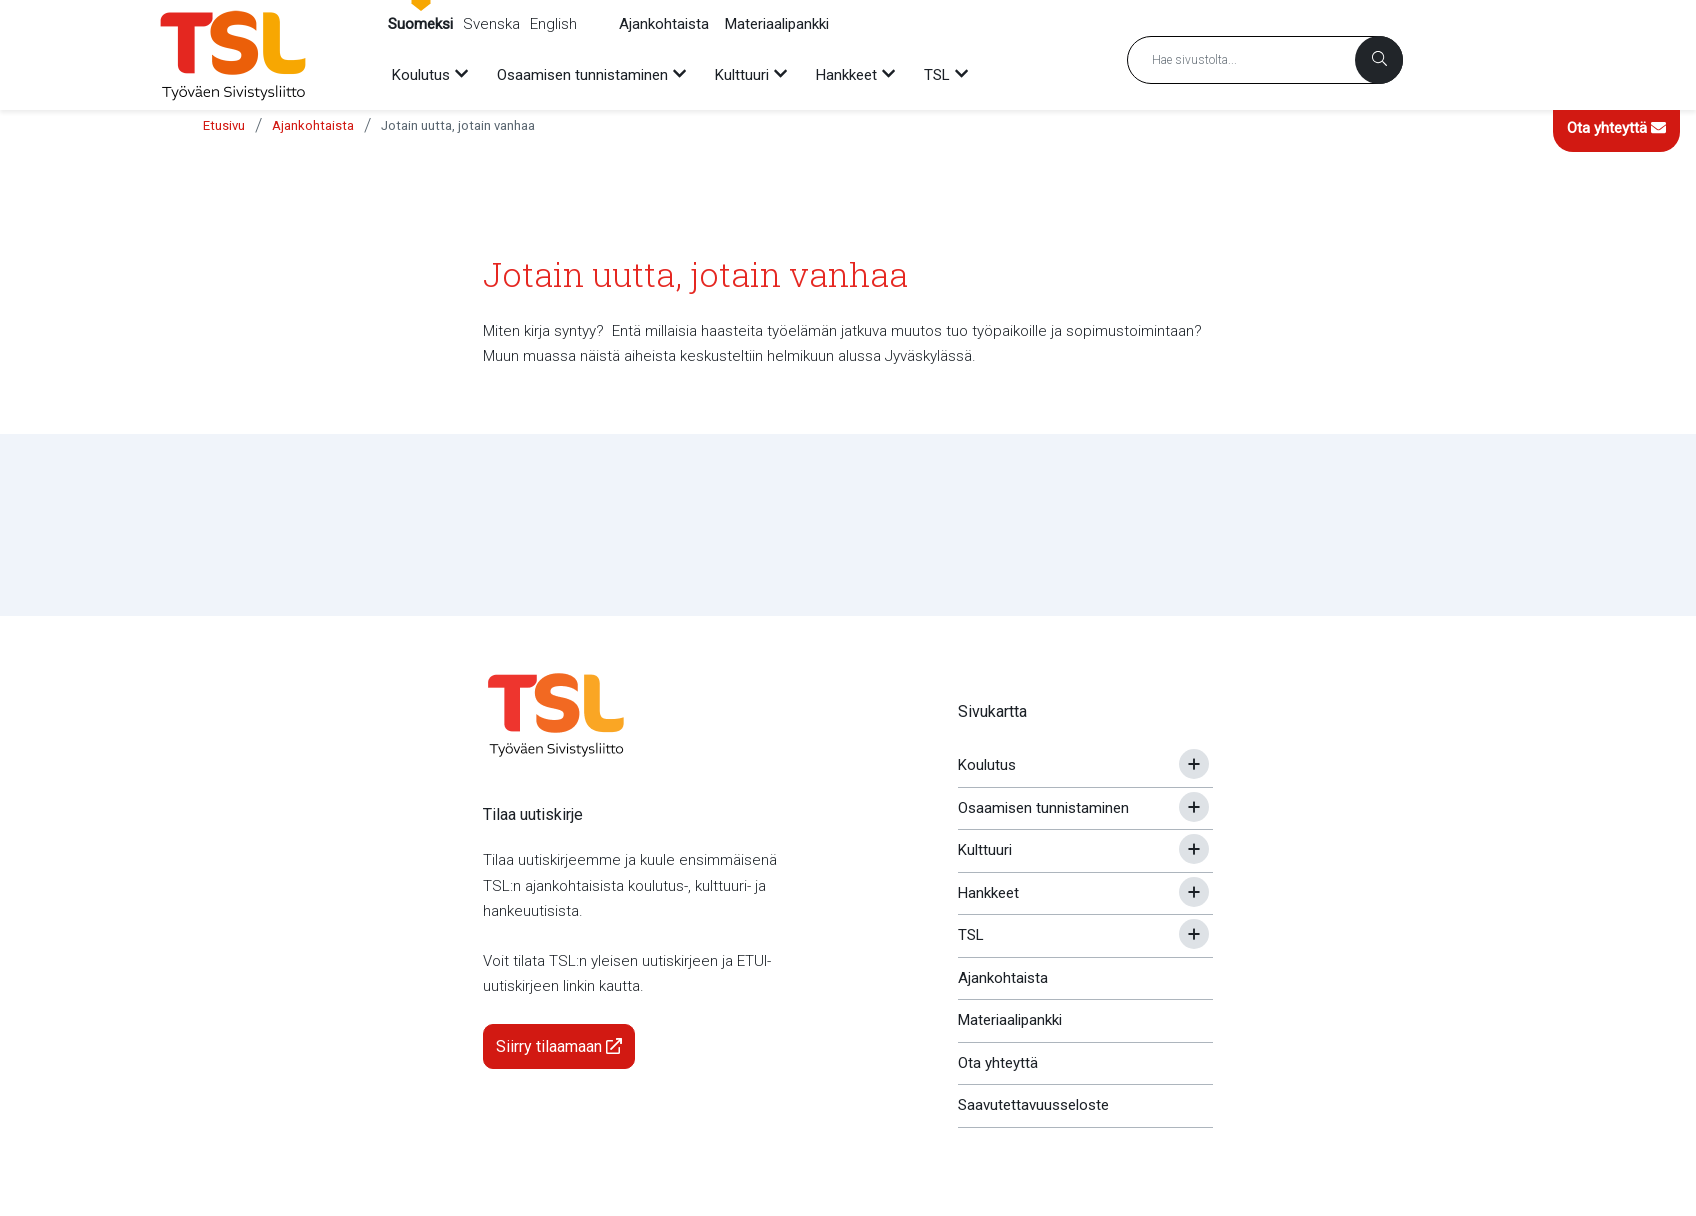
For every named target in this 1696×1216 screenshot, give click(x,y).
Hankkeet (988, 893)
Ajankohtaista (664, 24)
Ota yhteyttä (1616, 128)
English (553, 24)
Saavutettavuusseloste (1033, 1105)
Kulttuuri (985, 850)
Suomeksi (420, 24)
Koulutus (987, 765)
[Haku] (1379, 60)
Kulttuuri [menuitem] (742, 75)
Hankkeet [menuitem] (846, 75)
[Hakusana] (1265, 60)
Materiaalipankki (777, 24)
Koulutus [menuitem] (421, 75)
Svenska (491, 24)
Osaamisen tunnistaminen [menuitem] (582, 75)
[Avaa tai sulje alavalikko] (1194, 764)
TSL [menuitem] (937, 75)
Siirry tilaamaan (559, 1046)
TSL (971, 935)
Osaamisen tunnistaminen (1043, 808)
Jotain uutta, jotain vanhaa (458, 125)
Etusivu (224, 125)
